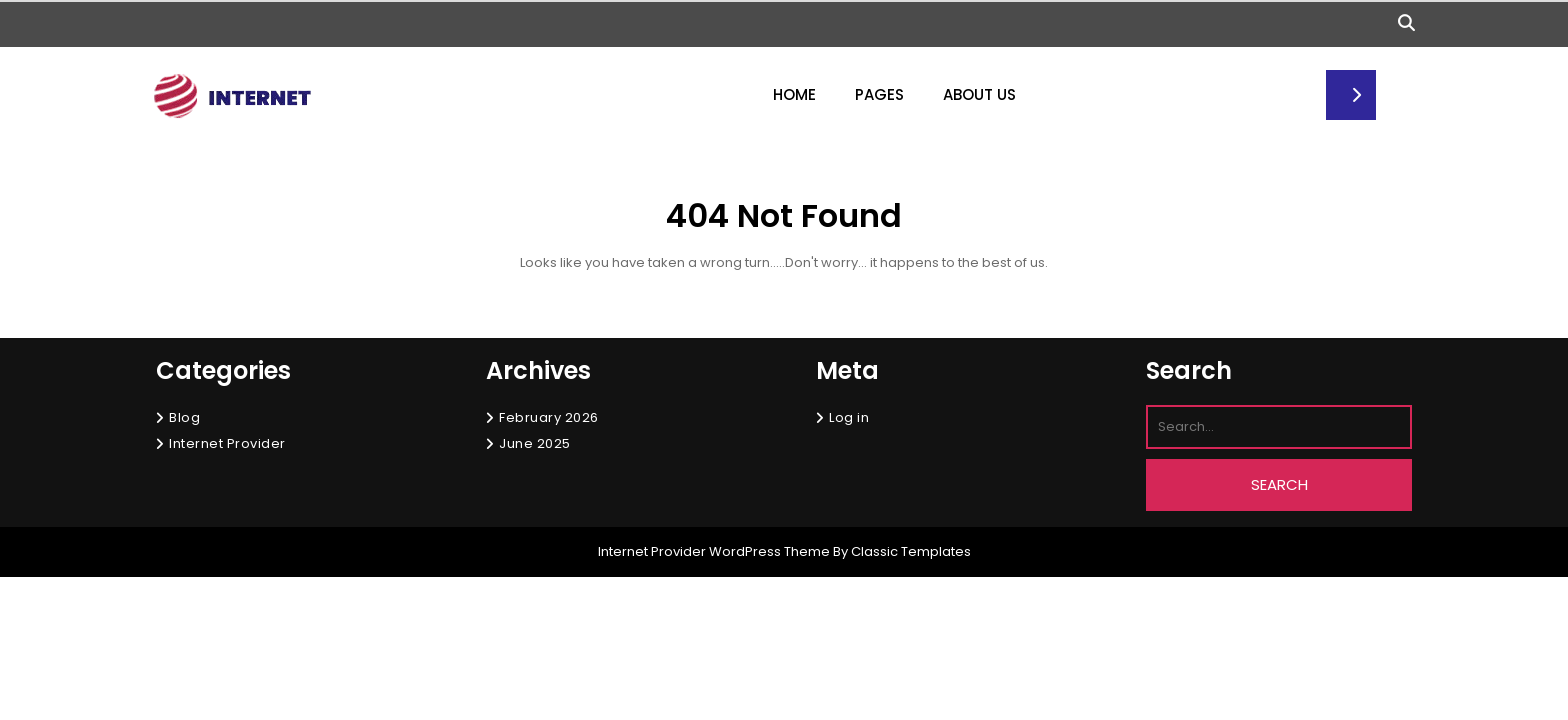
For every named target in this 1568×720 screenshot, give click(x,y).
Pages (879, 94)
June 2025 (535, 443)
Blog (184, 417)
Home (794, 94)
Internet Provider (227, 443)
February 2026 (549, 417)
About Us (979, 94)
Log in (849, 417)
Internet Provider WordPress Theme (714, 551)
